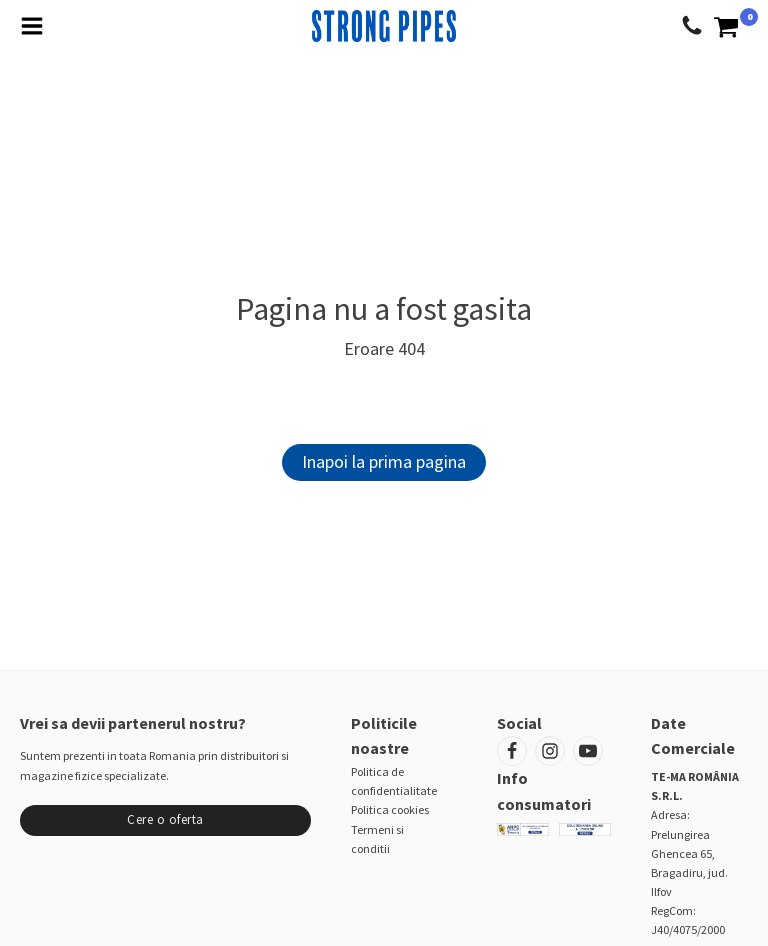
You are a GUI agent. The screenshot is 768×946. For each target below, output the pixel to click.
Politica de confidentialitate (394, 781)
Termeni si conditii (377, 839)
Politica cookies (390, 809)
